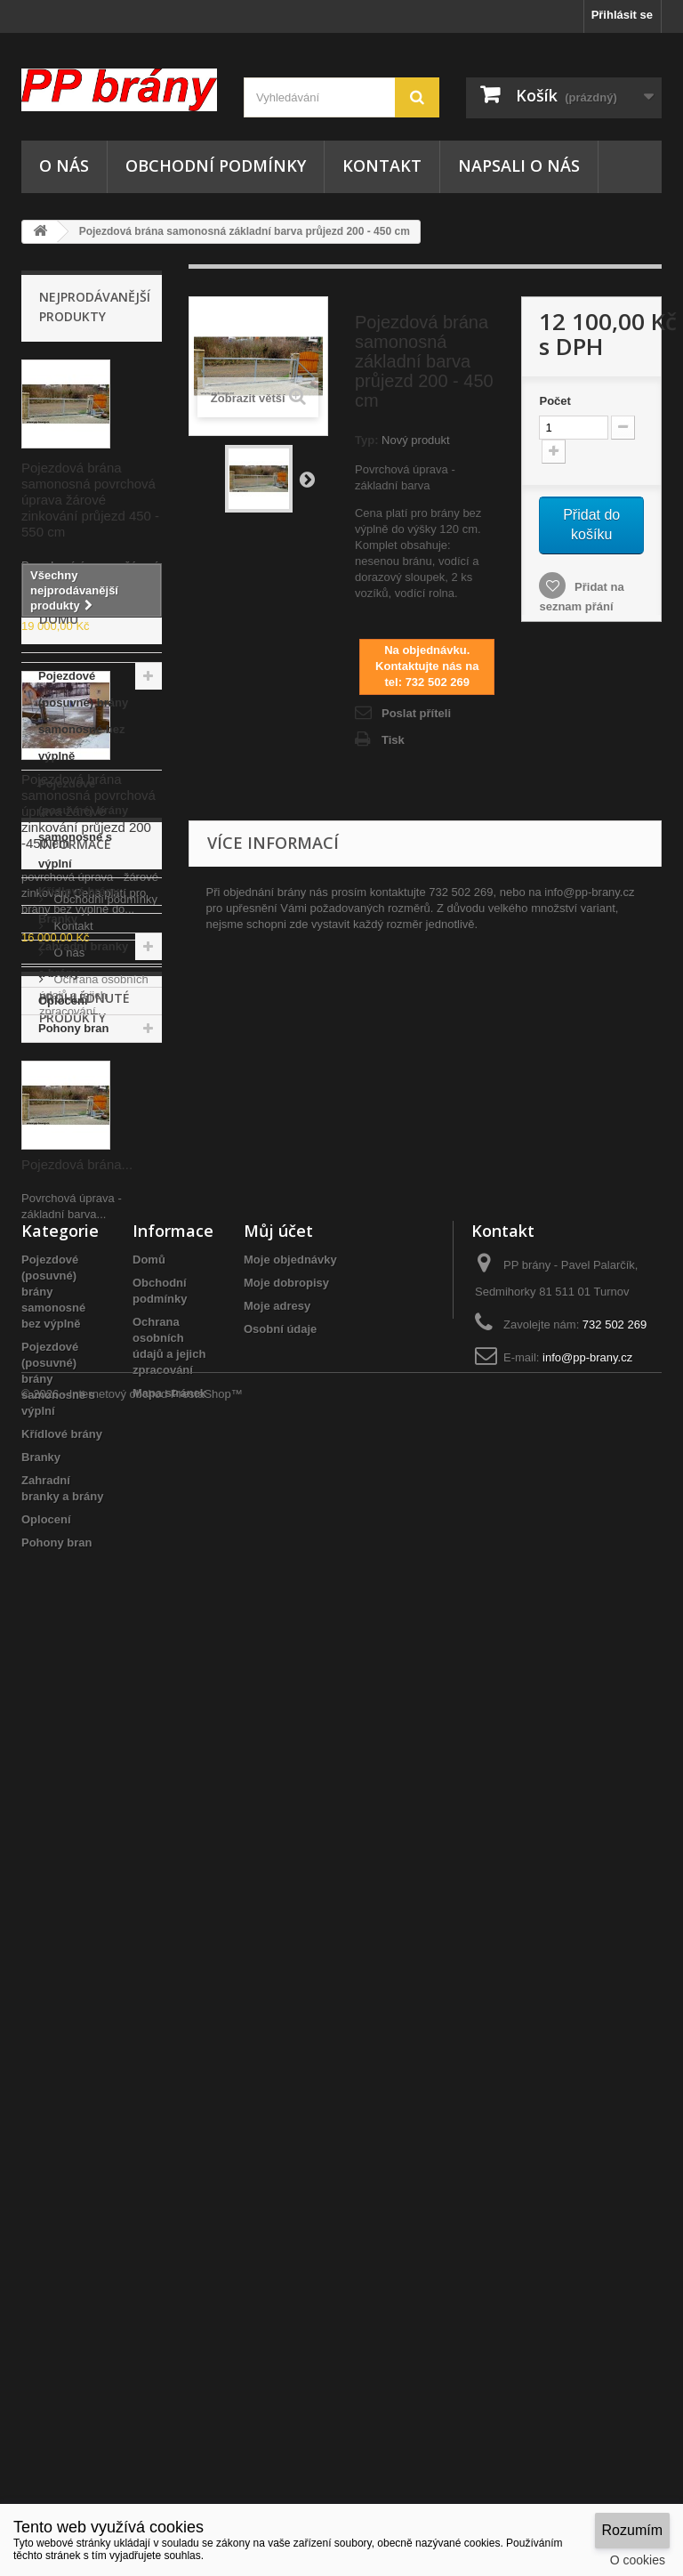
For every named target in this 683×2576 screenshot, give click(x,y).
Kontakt (382, 165)
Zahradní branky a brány (83, 1430)
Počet (554, 401)
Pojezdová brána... (77, 1959)
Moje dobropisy (286, 2203)
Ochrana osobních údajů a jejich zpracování (94, 1710)
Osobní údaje (280, 2250)
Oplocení (63, 1471)
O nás (64, 165)
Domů (149, 2180)
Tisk (393, 740)
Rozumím (632, 2530)
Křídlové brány (78, 1362)
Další (307, 479)
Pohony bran (73, 1499)
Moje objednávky (290, 2180)
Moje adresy (277, 2226)
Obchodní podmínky (215, 165)
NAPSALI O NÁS (519, 165)
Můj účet (278, 2151)
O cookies (637, 2560)
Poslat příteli (416, 713)
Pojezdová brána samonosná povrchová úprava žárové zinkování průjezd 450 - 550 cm (90, 499)
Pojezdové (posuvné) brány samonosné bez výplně (83, 1186)
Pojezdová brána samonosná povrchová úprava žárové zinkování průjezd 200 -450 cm (88, 811)
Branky (57, 1389)
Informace (75, 1566)
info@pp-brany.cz (587, 2278)
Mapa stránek (169, 2314)
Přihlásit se (622, 14)
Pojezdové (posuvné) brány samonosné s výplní (83, 1294)
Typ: (366, 440)
